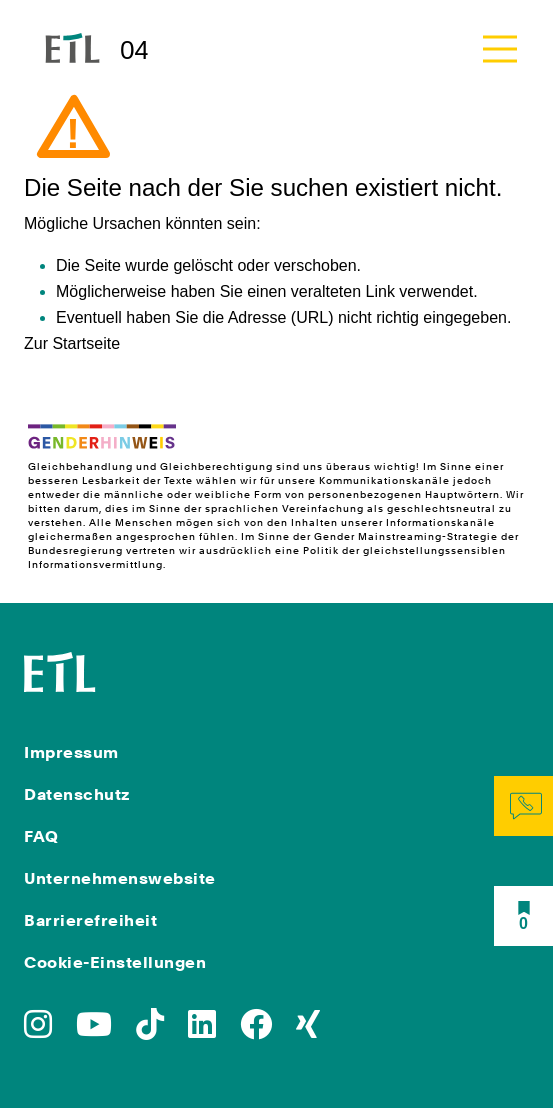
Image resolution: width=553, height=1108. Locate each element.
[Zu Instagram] (38, 1030)
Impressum (71, 752)
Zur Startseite (72, 343)
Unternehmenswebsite (120, 878)
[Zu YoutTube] (94, 1030)
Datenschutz (77, 794)
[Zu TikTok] (150, 1030)
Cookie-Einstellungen (115, 962)
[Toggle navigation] (500, 48)
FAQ (41, 836)
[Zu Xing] (308, 1030)
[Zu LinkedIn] (202, 1030)
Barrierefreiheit (90, 920)
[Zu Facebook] (256, 1030)
